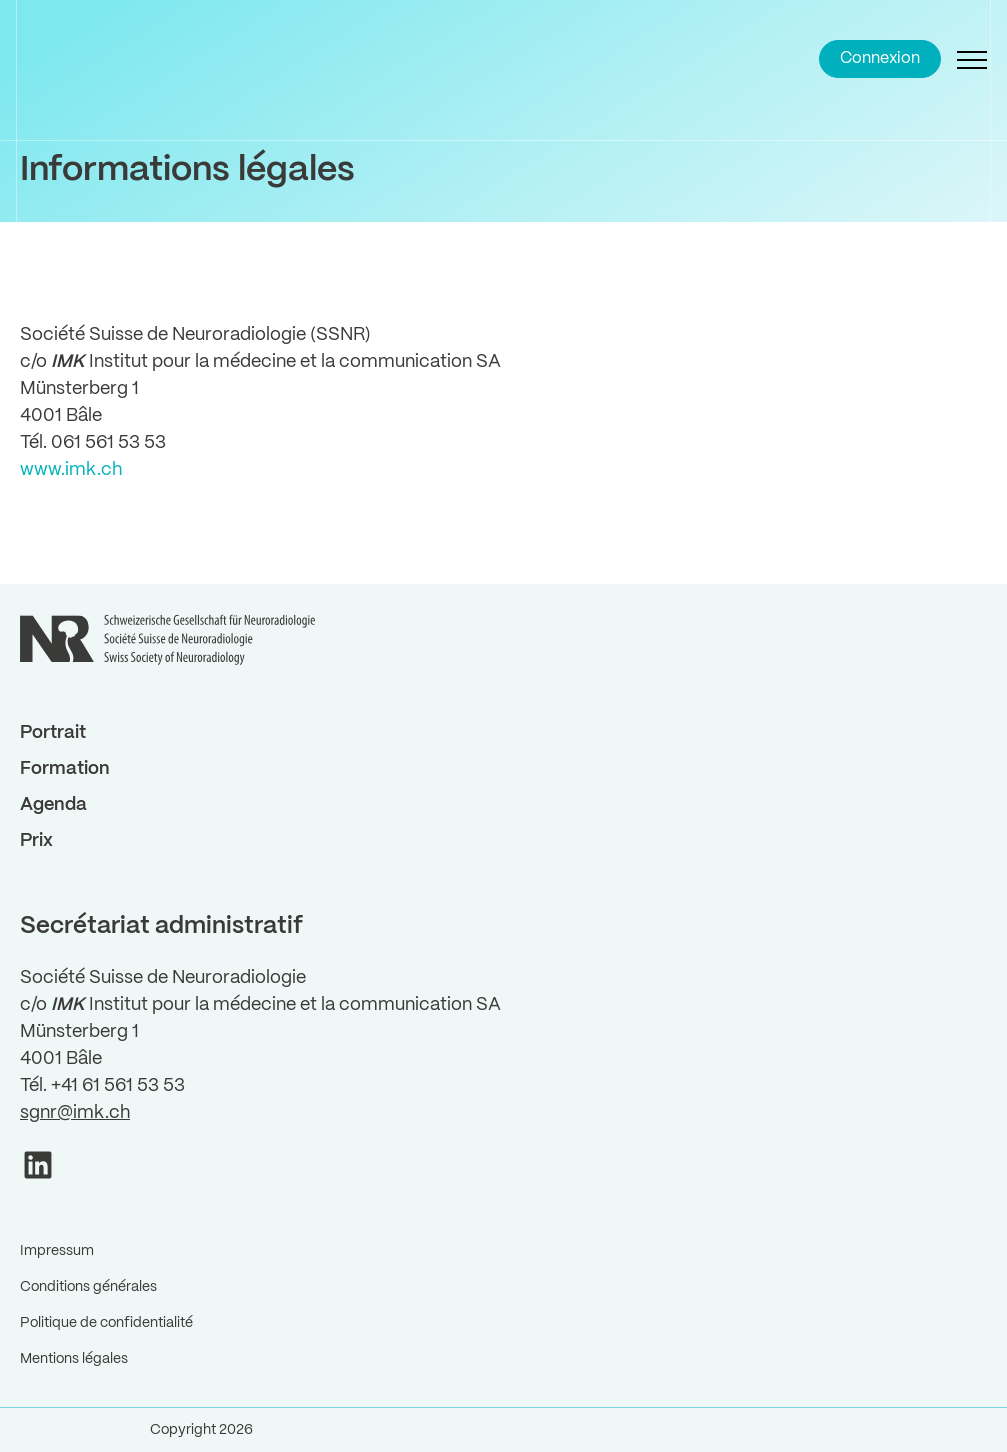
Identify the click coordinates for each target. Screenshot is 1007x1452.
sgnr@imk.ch (75, 1113)
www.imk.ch (71, 470)
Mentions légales (74, 1359)
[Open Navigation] (972, 59)
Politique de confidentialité (106, 1323)
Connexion (880, 58)
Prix (36, 841)
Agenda (53, 805)
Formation (65, 769)
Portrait (53, 733)
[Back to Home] (70, 59)
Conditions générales (88, 1287)
